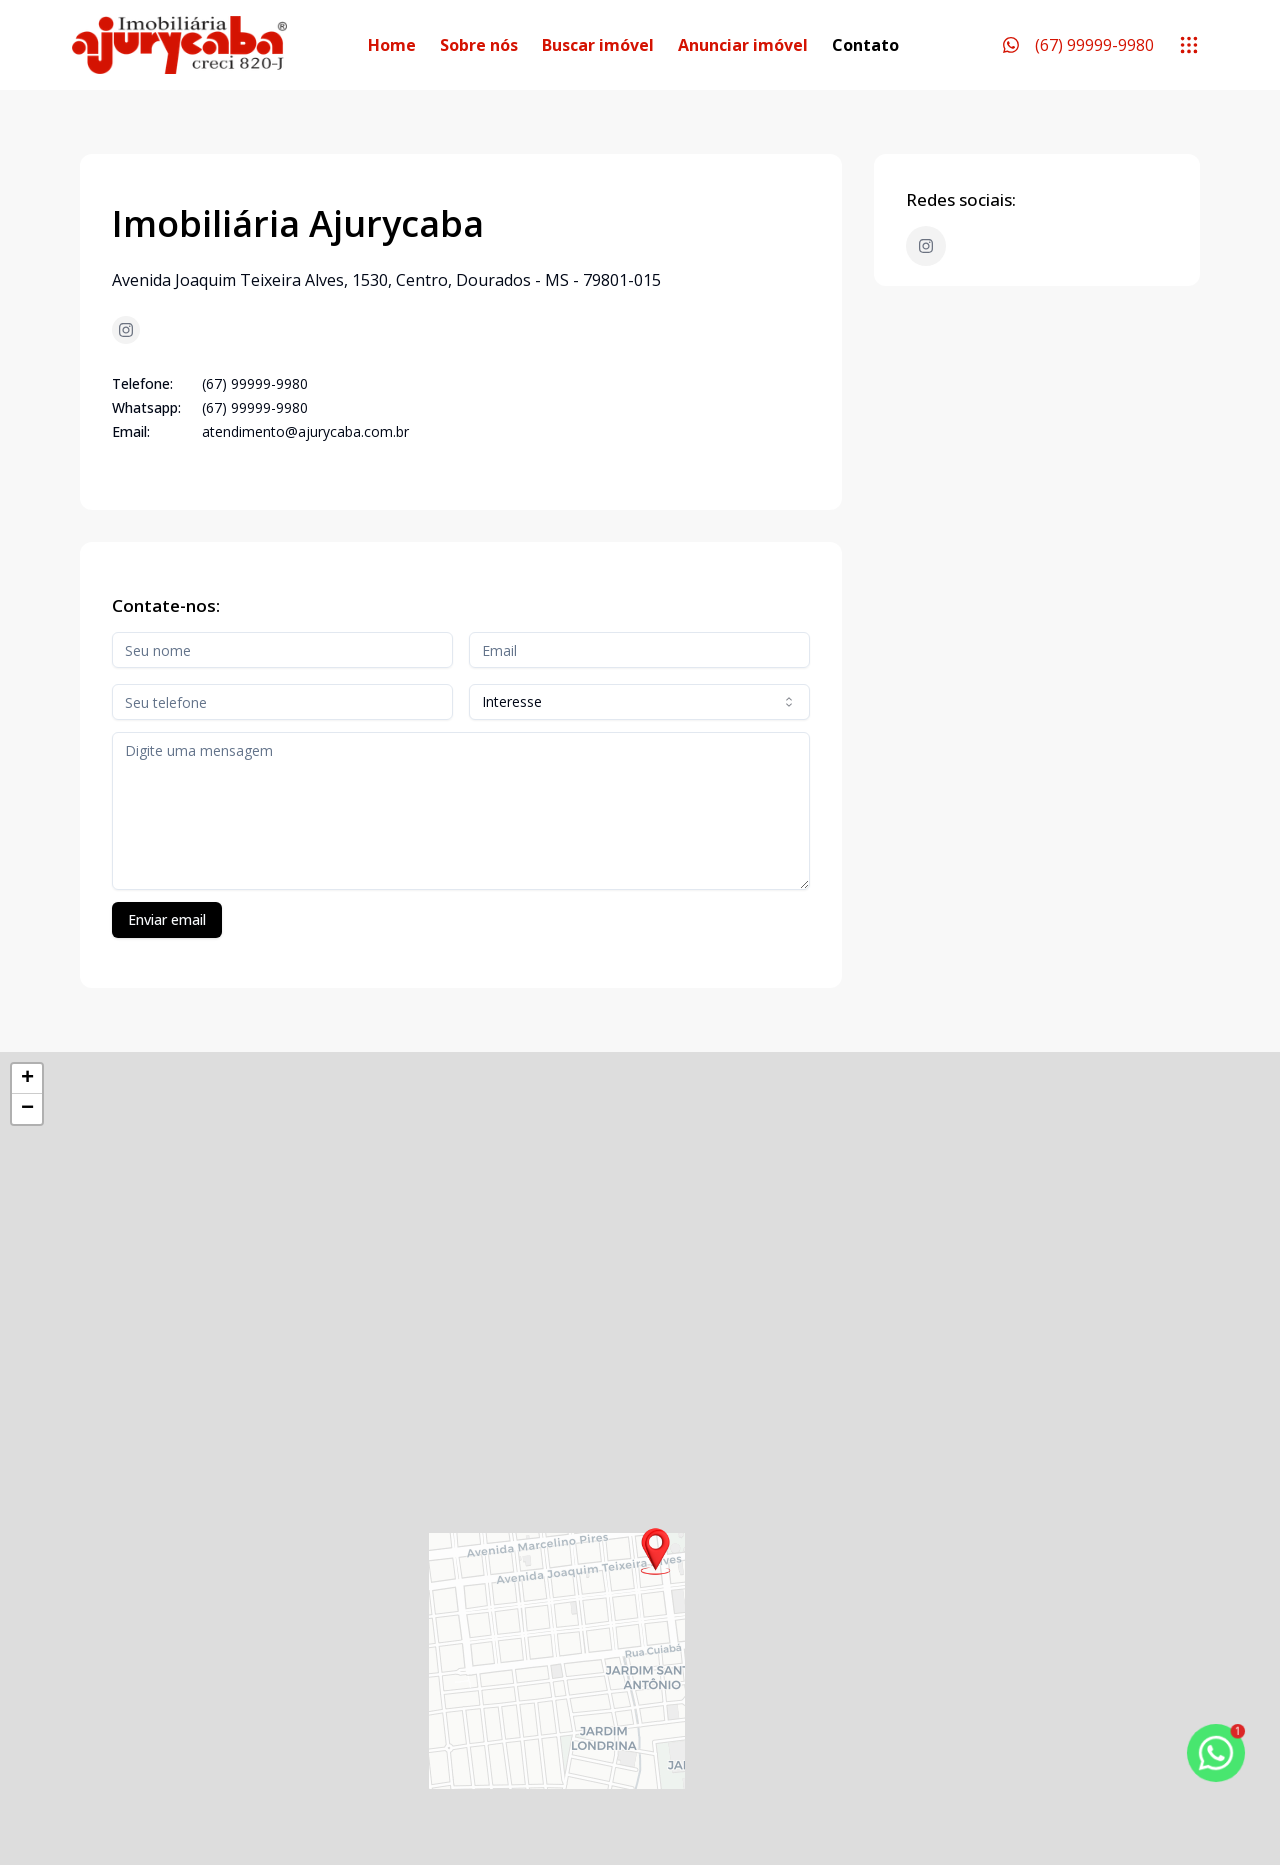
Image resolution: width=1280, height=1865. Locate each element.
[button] (655, 1551)
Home (392, 45)
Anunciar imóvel (743, 45)
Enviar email (167, 919)
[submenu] (1189, 45)
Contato (865, 45)
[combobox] (639, 702)
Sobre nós (479, 45)
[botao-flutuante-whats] (1216, 1753)
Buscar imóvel (598, 45)
